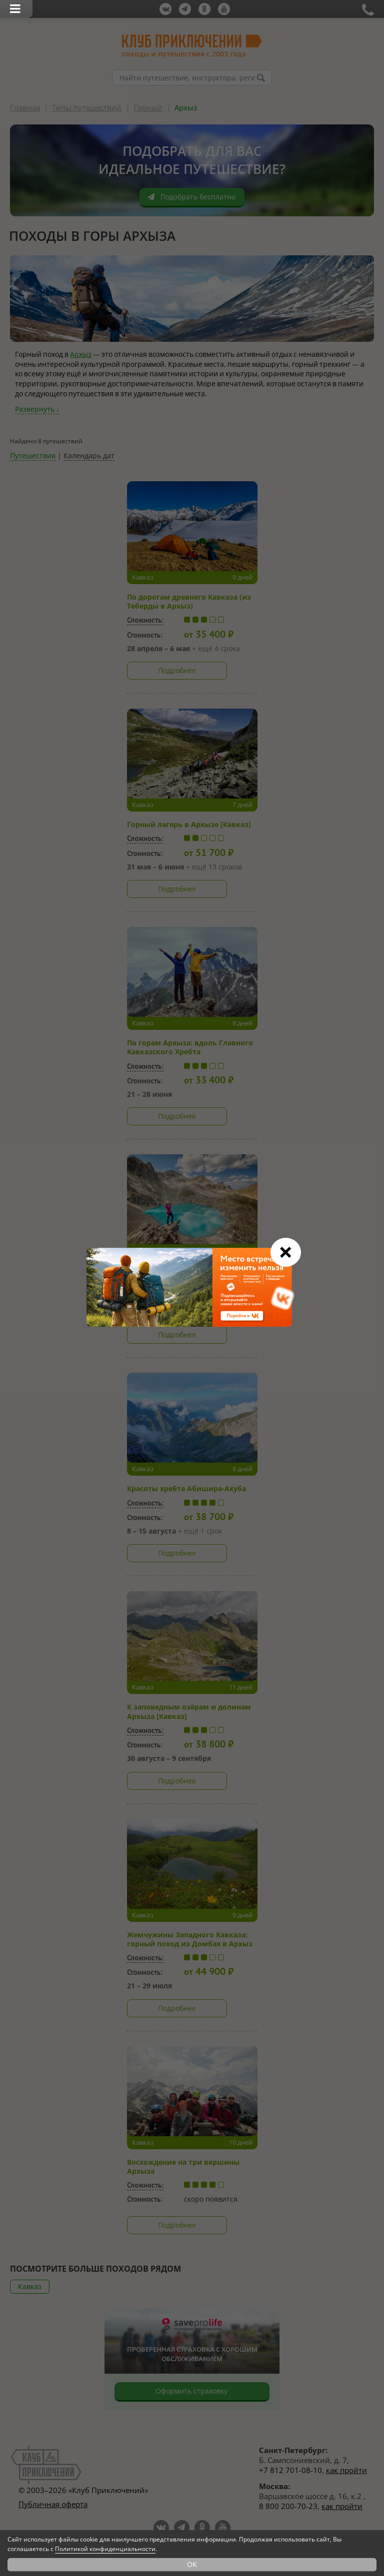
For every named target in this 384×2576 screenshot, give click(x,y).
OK (192, 2564)
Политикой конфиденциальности (105, 2549)
